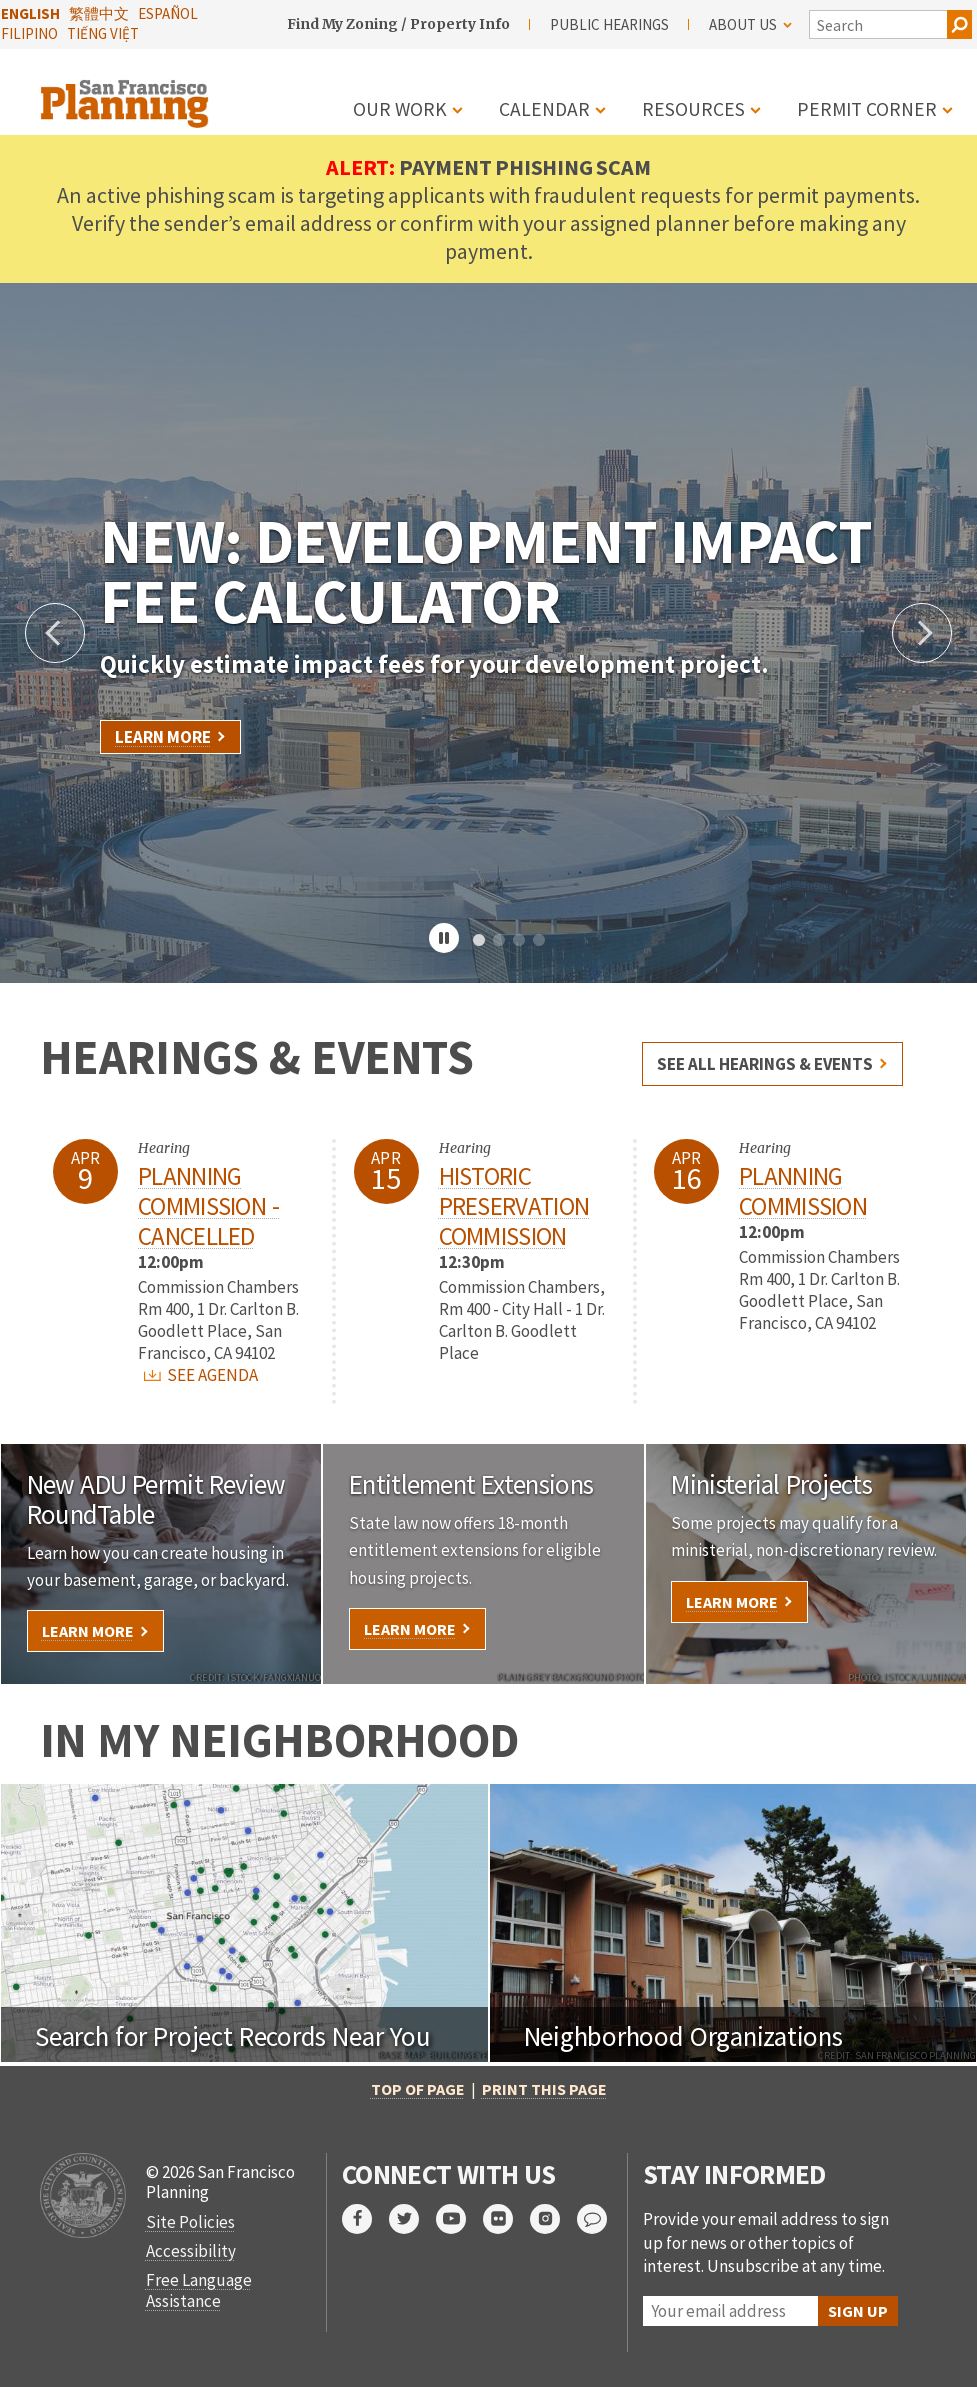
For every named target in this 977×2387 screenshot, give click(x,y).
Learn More (163, 737)
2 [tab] (499, 941)
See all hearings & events (765, 1064)
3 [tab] (519, 941)
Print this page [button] (544, 2089)
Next (922, 633)
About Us (750, 24)
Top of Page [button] (418, 2089)
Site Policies (190, 2222)
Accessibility (191, 2251)
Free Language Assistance (199, 2290)
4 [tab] (539, 941)
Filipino (29, 33)
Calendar (544, 109)
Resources (693, 109)
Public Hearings (609, 24)
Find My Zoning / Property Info (398, 24)
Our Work (400, 109)
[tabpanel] (488, 633)
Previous (55, 633)
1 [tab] (479, 941)
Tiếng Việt (103, 33)
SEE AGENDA (201, 1375)
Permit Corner (867, 109)
